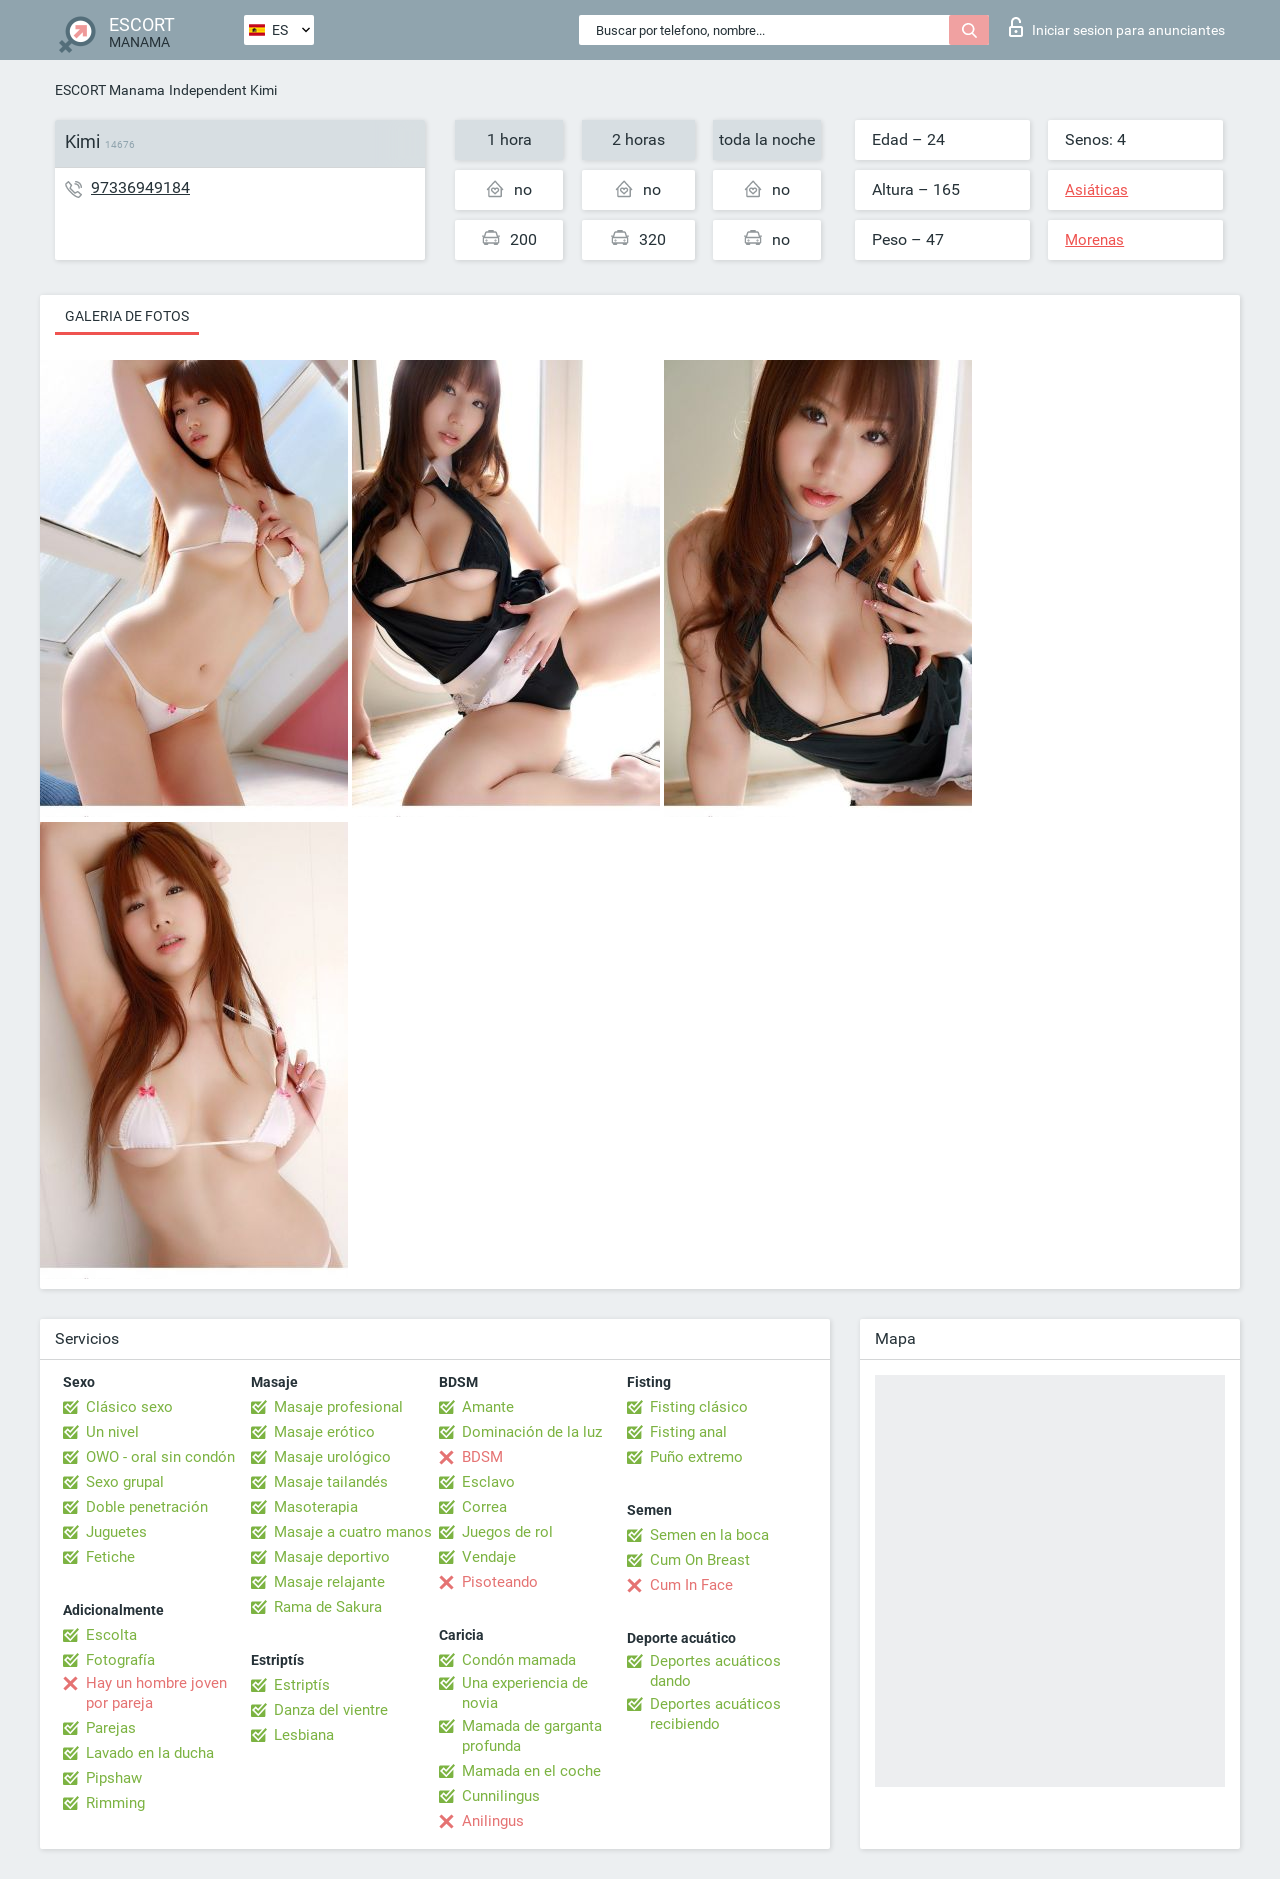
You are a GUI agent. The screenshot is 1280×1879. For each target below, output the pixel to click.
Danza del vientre (331, 1710)
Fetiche (110, 1557)
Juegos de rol (507, 1532)
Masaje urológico (332, 1457)
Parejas (111, 1728)
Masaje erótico (324, 1432)
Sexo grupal (125, 1482)
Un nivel (112, 1432)
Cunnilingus (501, 1796)
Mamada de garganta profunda (532, 1736)
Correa (484, 1507)
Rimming (115, 1803)
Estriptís (302, 1685)
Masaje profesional (338, 1407)
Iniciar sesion (1117, 27)
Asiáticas (1096, 190)
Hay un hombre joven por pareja (156, 1693)
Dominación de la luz (532, 1432)
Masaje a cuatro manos (353, 1532)
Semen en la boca (709, 1535)
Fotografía (120, 1660)
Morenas (1094, 240)
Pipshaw (114, 1778)
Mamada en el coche (531, 1771)
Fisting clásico (699, 1407)
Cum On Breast (700, 1560)
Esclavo (488, 1482)
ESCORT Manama (110, 90)
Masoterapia (316, 1507)
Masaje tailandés (331, 1482)
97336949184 (140, 187)
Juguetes (116, 1532)
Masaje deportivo (332, 1557)
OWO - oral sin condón (160, 1457)
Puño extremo (696, 1457)
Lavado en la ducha (150, 1753)
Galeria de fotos (127, 316)
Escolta (111, 1635)
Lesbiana (304, 1735)
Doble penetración (147, 1507)
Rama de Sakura (328, 1607)
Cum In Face (691, 1585)
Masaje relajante (329, 1582)
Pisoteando (500, 1582)
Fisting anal (688, 1432)
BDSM (482, 1457)
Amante (488, 1407)
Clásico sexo (129, 1407)
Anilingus (493, 1821)
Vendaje (489, 1557)
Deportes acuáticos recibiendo (715, 1714)
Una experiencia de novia (525, 1693)
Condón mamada (519, 1660)
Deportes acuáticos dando (715, 1671)
